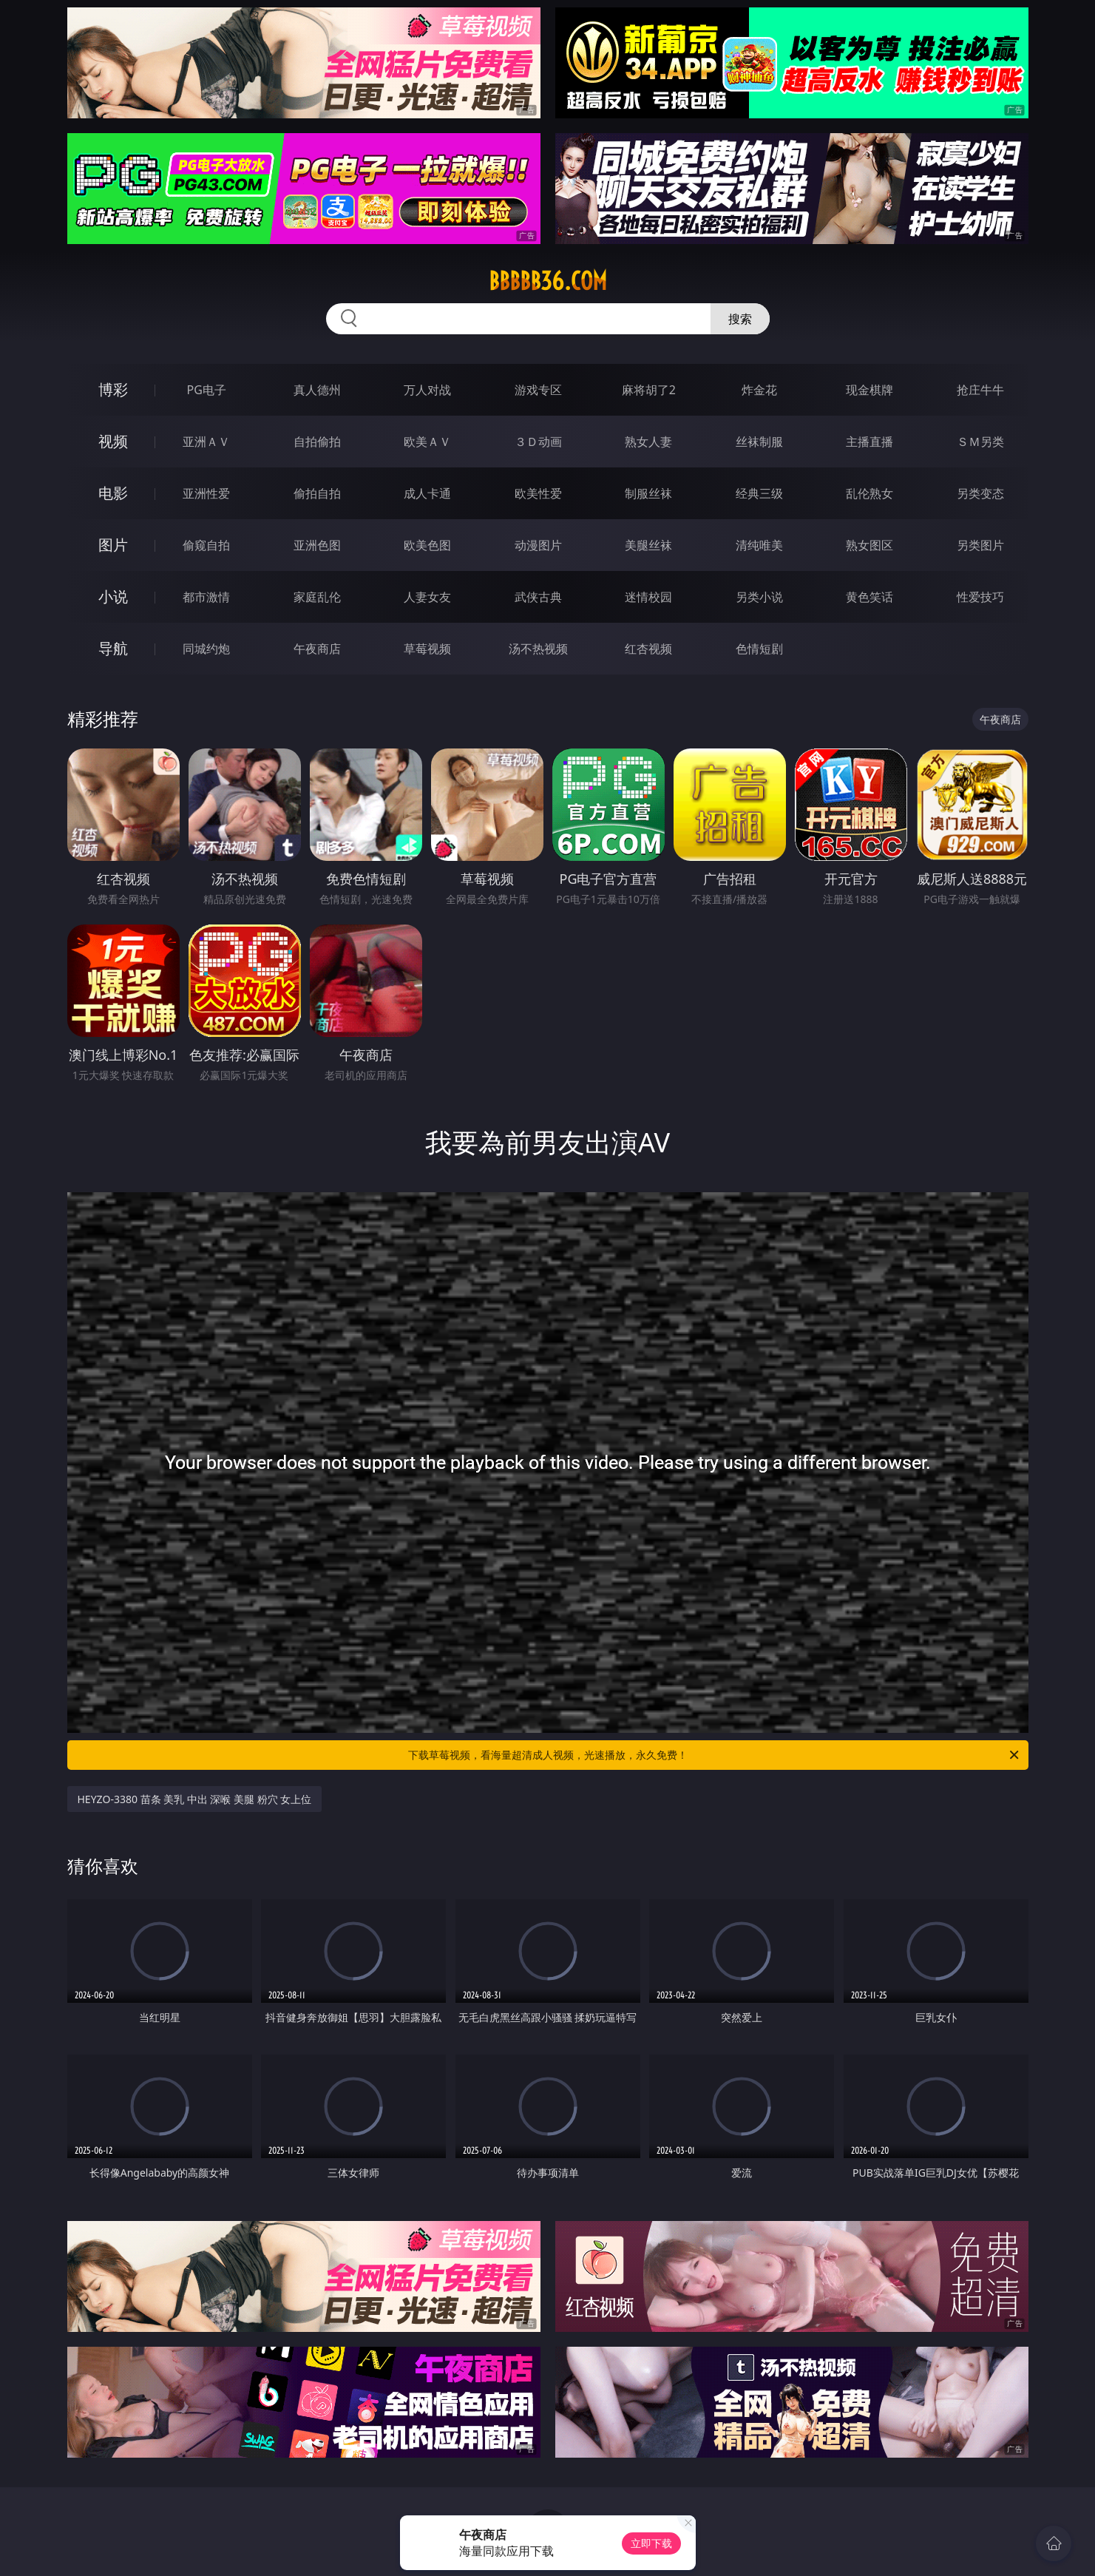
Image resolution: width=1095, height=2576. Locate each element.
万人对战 (427, 390)
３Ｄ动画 (538, 441)
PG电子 (206, 390)
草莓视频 (427, 648)
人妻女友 (427, 597)
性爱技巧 (980, 597)
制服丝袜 (648, 493)
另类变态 (980, 493)
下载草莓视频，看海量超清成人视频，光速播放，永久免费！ (714, 1755)
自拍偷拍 (317, 441)
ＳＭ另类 (980, 441)
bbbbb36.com (548, 281)
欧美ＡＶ (427, 441)
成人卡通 (427, 493)
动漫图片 (538, 545)
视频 (113, 441)
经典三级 (759, 493)
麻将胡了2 (649, 390)
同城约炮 (206, 648)
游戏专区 (538, 390)
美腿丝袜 (648, 545)
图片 (113, 545)
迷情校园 (648, 597)
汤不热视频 (538, 648)
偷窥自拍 (206, 545)
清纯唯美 (759, 545)
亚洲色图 (317, 545)
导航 (113, 648)
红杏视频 (648, 648)
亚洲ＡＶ (206, 441)
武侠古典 (538, 597)
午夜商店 (317, 648)
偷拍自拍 (317, 493)
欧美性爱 (538, 493)
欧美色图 (427, 545)
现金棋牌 (869, 390)
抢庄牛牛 (980, 390)
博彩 (113, 389)
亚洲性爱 (206, 493)
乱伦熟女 (869, 493)
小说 (113, 596)
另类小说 (759, 597)
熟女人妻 (648, 441)
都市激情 (206, 597)
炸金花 (759, 390)
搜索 (740, 319)
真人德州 (317, 390)
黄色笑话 (869, 597)
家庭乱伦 (317, 597)
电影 (113, 493)
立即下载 (651, 2543)
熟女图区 (869, 545)
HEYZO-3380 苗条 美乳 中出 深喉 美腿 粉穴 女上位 (195, 1799)
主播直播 (869, 441)
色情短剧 (759, 648)
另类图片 (980, 545)
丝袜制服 (759, 441)
